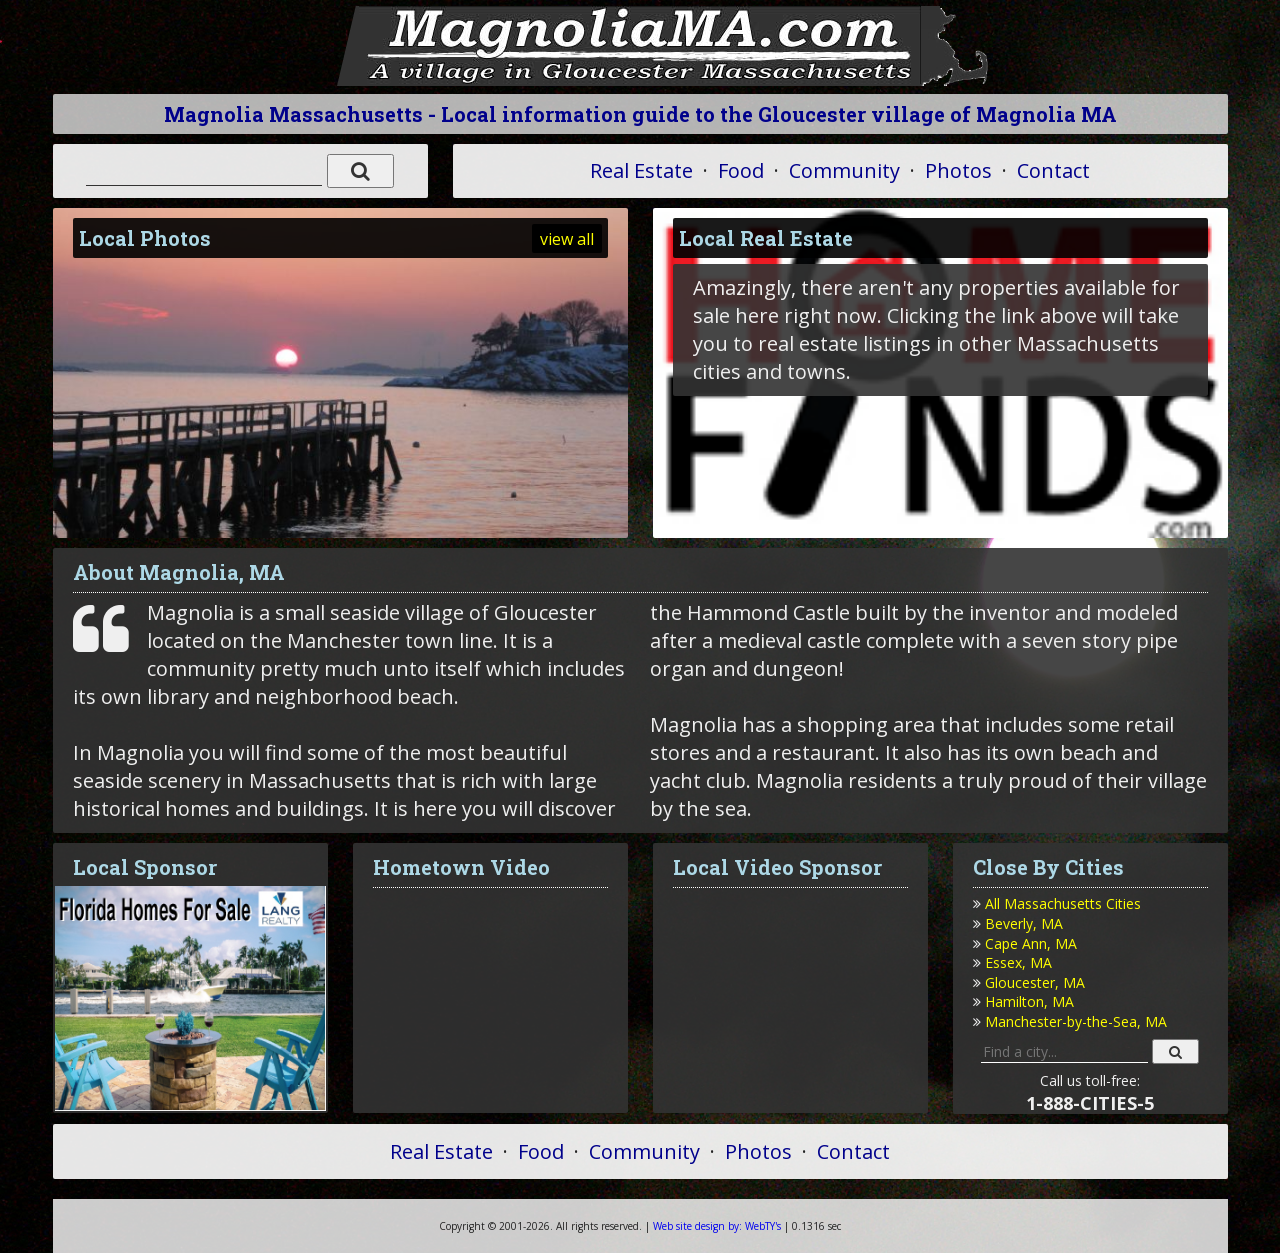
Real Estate (641, 170)
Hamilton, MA (1029, 1001)
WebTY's (717, 1226)
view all (567, 239)
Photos (958, 170)
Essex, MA (1018, 962)
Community (844, 170)
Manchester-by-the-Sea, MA (1076, 1021)
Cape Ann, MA (1031, 943)
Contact (1053, 170)
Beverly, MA (1024, 923)
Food (741, 170)
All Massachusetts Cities (1063, 903)
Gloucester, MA (1035, 982)
